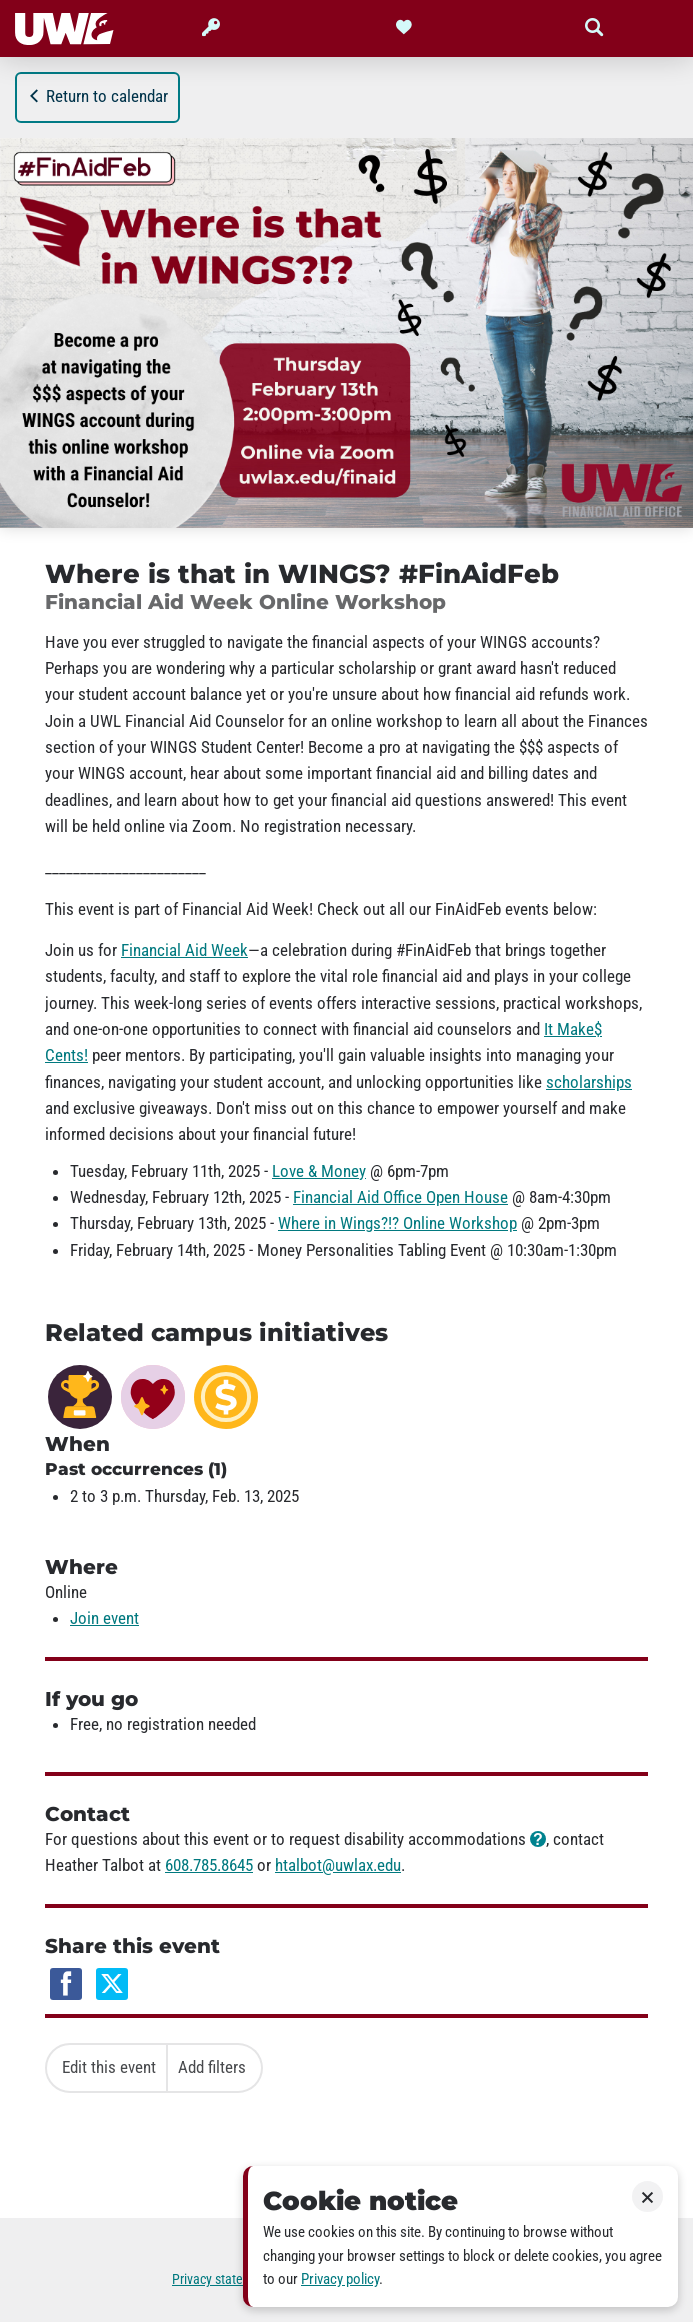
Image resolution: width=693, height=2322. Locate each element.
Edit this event (109, 2067)
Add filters (212, 2067)
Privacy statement (222, 2279)
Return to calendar (97, 96)
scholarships (589, 1082)
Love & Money (319, 1171)
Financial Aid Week (184, 950)
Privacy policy (340, 2279)
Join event (104, 1618)
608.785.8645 (209, 1865)
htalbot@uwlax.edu (338, 1865)
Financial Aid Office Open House (400, 1197)
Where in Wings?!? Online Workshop (397, 1223)
